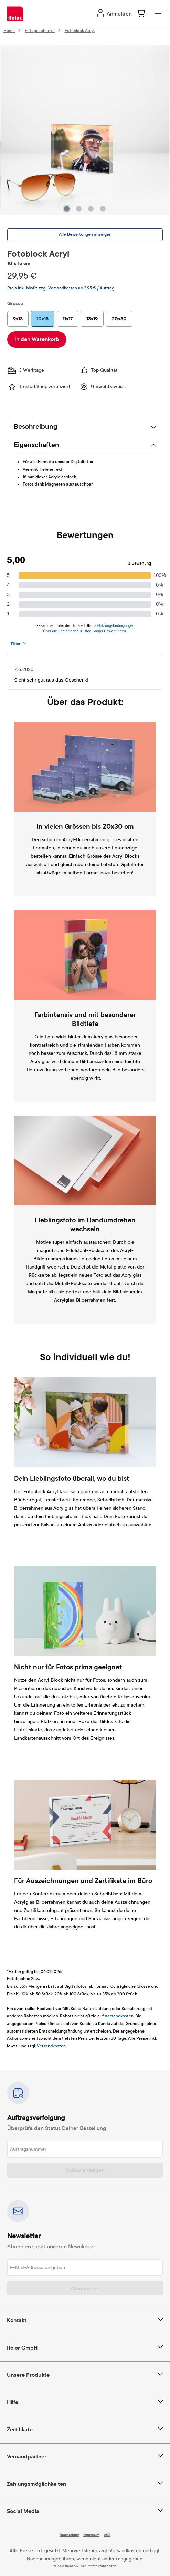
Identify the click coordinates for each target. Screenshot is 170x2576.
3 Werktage (25, 370)
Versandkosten (119, 2016)
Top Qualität (98, 370)
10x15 (42, 319)
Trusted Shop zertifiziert (38, 386)
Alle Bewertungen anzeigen (85, 234)
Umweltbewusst (102, 386)
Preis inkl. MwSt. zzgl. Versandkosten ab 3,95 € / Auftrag (60, 288)
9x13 (18, 319)
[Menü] (158, 14)
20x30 (119, 319)
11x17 (68, 319)
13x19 (92, 319)
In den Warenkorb (36, 339)
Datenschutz (69, 2535)
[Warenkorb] (140, 12)
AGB (107, 2535)
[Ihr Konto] (114, 14)
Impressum (91, 2535)
